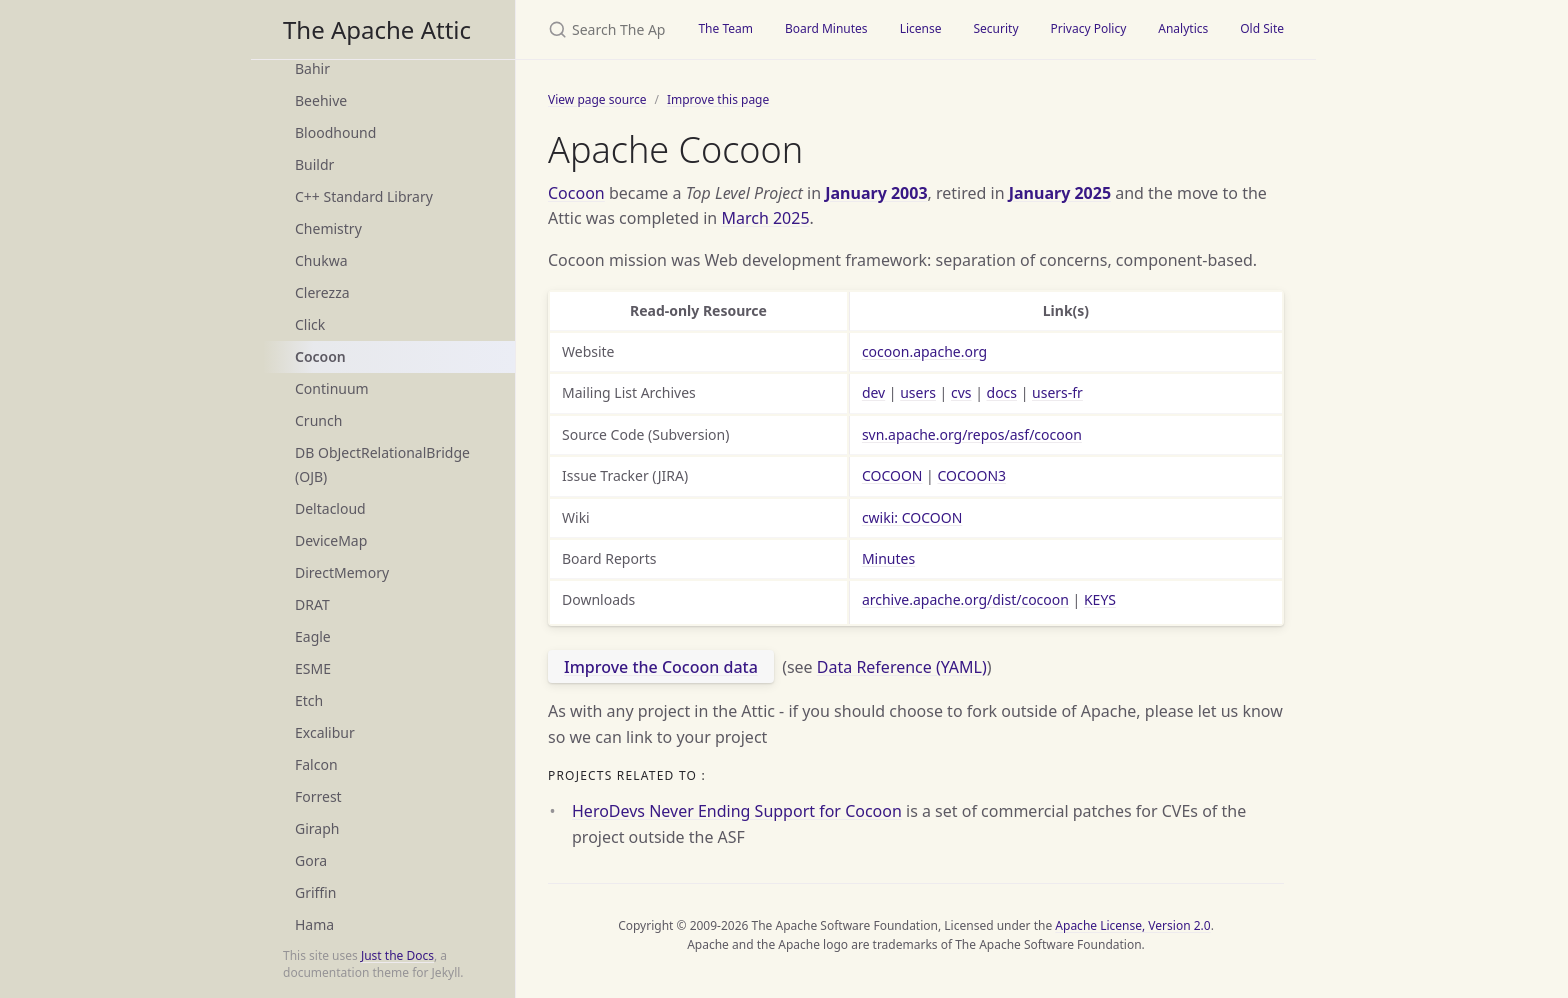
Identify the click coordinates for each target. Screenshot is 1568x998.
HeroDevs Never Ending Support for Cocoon (737, 811)
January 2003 (876, 193)
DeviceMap (331, 540)
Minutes (888, 558)
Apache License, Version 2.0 (1132, 925)
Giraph (317, 828)
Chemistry (328, 228)
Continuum (332, 388)
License (921, 28)
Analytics (1183, 28)
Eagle (313, 636)
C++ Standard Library (364, 196)
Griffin (315, 892)
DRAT (312, 604)
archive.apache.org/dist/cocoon (965, 599)
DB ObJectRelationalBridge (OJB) (382, 464)
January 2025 (1060, 193)
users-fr (1057, 392)
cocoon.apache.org (924, 351)
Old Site (1262, 28)
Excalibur (325, 732)
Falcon (316, 764)
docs (1002, 392)
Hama (314, 924)
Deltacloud (330, 508)
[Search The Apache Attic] (599, 29)
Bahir (312, 68)
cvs (961, 392)
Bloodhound (335, 132)
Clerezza (322, 292)
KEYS (1100, 599)
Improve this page (718, 99)
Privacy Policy (1089, 28)
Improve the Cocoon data (661, 667)
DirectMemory (342, 572)
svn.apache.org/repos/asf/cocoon (972, 434)
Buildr (314, 164)
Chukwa (321, 260)
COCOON (892, 475)
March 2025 (765, 218)
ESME (313, 668)
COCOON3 (971, 475)
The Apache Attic (377, 29)
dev (873, 392)
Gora (311, 860)
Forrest (318, 796)
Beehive (321, 100)
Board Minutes (826, 28)
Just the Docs (397, 955)
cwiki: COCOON (912, 517)
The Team (725, 28)
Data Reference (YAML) (902, 667)
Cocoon (320, 356)
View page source (597, 99)
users (918, 392)
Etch (309, 700)
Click (310, 324)
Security (995, 28)
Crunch (318, 420)
